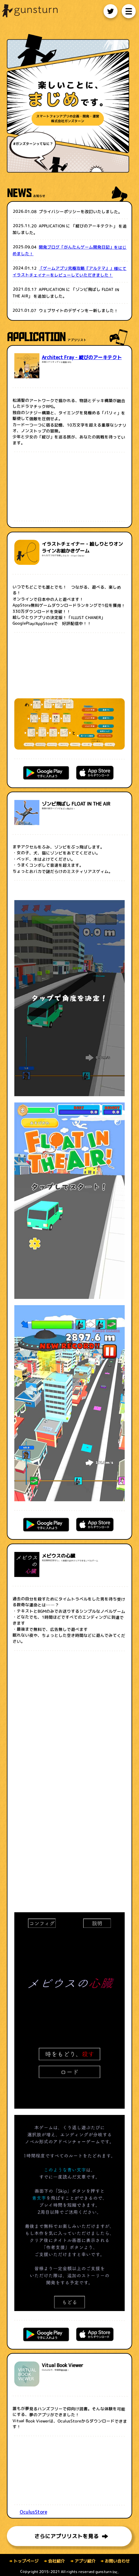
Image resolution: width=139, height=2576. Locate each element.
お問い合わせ (114, 2561)
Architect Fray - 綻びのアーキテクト (82, 357)
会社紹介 (54, 2561)
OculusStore (33, 2512)
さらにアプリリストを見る (71, 2536)
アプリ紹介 (82, 2561)
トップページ (23, 2561)
